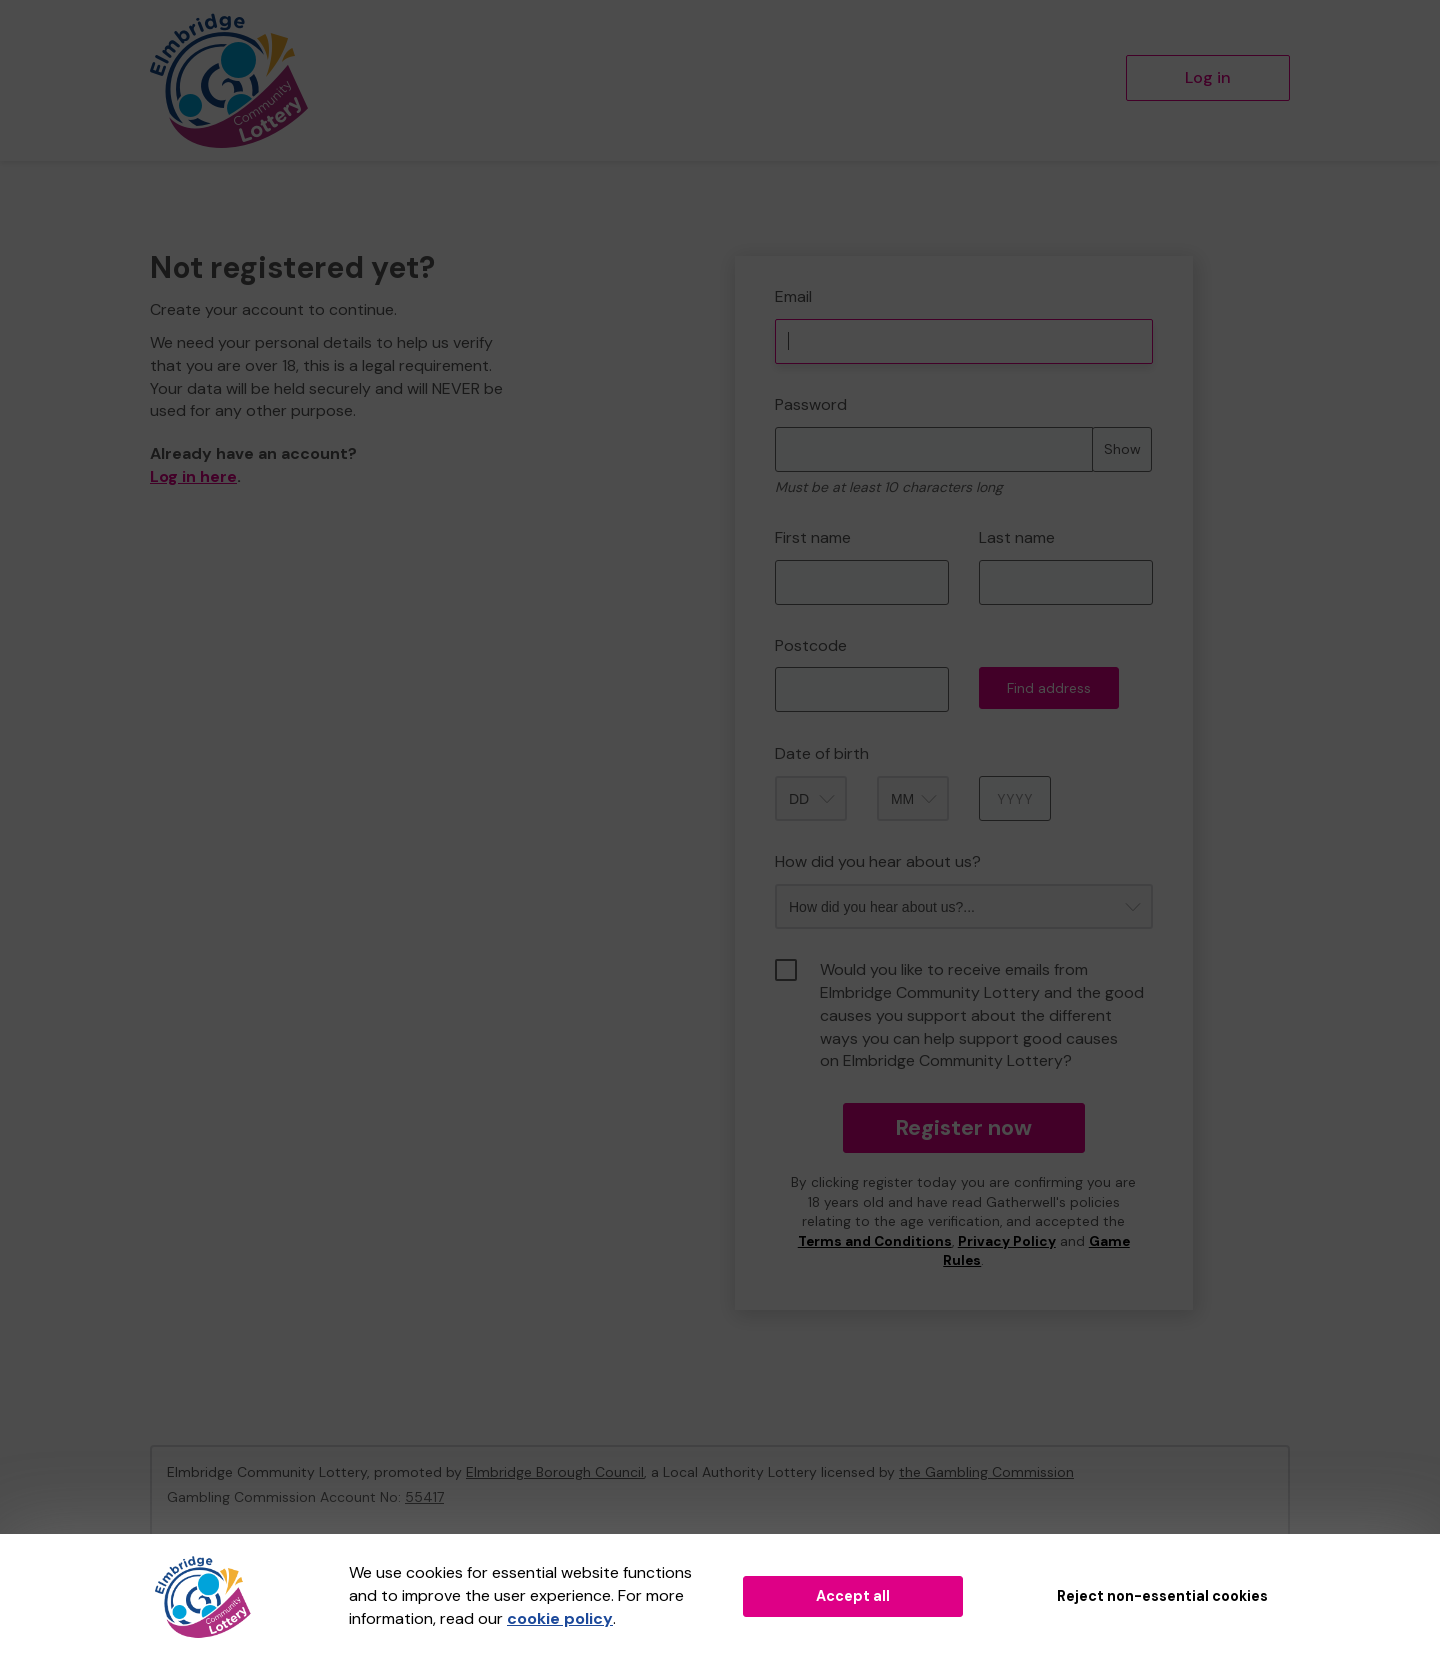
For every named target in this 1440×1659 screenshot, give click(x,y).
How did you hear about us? (878, 861)
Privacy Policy (1007, 1241)
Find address (1049, 688)
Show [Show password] (1122, 449)
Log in (1208, 77)
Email (793, 296)
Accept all (853, 1596)
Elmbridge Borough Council (555, 1472)
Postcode (811, 645)
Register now (963, 1127)
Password (811, 404)
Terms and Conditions (875, 1241)
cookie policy (560, 1618)
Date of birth (822, 753)
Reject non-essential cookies (1162, 1596)
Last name (1017, 537)
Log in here (193, 476)
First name (813, 537)
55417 (424, 1497)
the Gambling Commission (986, 1472)
